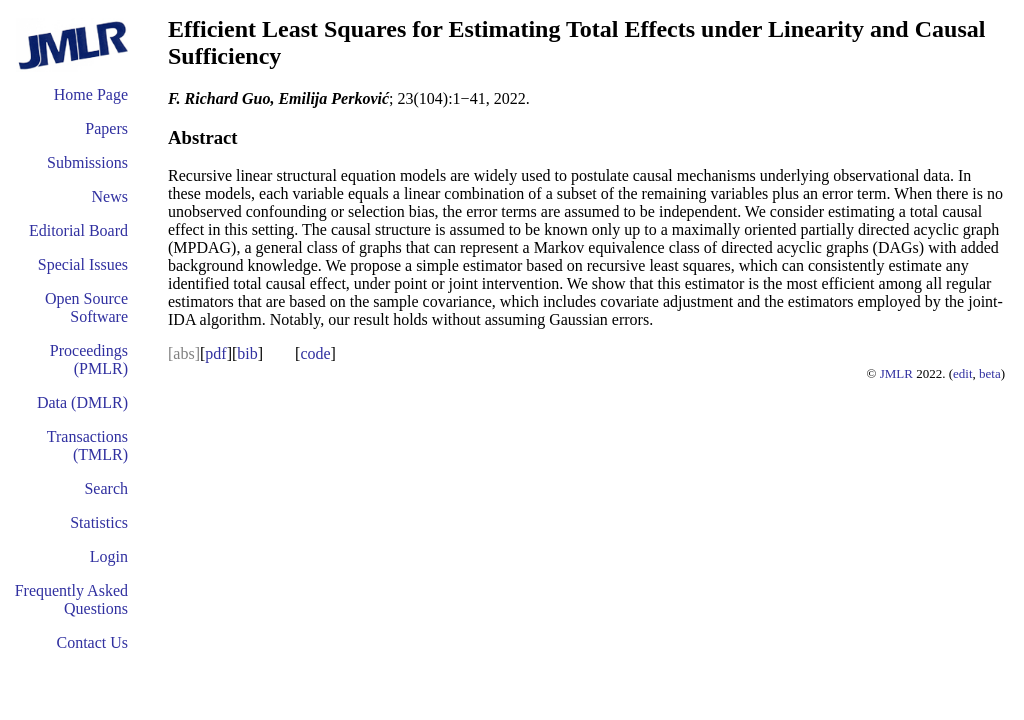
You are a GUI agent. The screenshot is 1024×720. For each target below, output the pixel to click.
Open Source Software (86, 307)
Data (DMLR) (82, 402)
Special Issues (83, 264)
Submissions (87, 162)
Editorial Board (78, 230)
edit (963, 373)
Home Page (91, 94)
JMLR (896, 373)
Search (106, 488)
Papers (106, 128)
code (315, 353)
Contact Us (92, 642)
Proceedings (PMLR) (89, 359)
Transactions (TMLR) (87, 445)
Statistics (99, 522)
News (110, 196)
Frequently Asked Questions (71, 599)
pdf (215, 353)
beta (990, 373)
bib (247, 353)
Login (109, 556)
